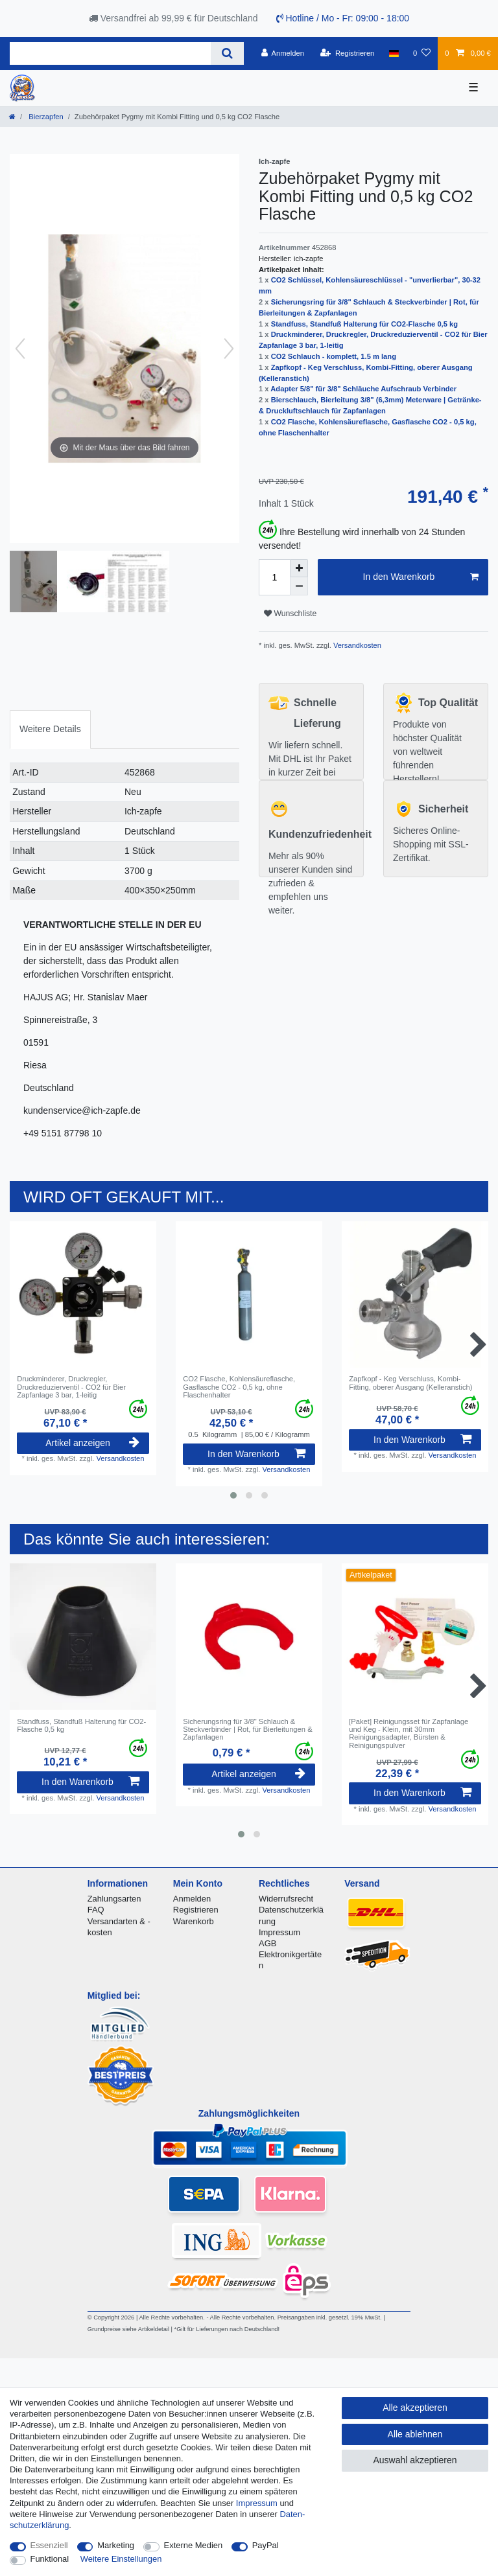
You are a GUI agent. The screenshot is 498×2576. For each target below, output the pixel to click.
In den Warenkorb (421, 577)
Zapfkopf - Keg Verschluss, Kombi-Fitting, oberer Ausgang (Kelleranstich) (410, 1382)
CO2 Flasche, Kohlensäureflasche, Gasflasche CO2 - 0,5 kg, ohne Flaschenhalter (239, 1387)
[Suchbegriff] (110, 53)
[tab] (50, 729)
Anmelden (192, 1898)
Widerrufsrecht (286, 1898)
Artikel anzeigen (92, 1443)
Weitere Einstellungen (121, 2559)
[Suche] (227, 53)
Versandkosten (356, 645)
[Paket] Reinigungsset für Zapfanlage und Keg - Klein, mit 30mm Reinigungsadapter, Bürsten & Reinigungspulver (408, 1733)
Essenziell (49, 2545)
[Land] (394, 53)
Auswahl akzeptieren (414, 2460)
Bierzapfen (45, 117)
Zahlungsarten (114, 1898)
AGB (267, 1943)
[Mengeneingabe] (274, 577)
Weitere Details (50, 729)
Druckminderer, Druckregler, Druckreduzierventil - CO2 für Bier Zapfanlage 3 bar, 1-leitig (71, 1387)
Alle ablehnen (415, 2434)
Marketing (115, 2545)
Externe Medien (193, 2545)
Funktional (49, 2559)
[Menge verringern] (299, 586)
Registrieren (196, 1910)
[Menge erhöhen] (299, 568)
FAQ (96, 1910)
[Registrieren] (347, 53)
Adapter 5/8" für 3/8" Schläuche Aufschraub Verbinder (363, 389)
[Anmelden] (282, 53)
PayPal (265, 2545)
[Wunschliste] (422, 53)
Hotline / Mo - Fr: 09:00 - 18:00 (343, 18)
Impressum (279, 1932)
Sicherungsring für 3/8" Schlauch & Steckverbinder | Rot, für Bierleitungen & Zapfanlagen (247, 1730)
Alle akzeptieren (415, 2407)
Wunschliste (290, 613)
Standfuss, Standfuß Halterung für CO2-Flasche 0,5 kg (364, 324)
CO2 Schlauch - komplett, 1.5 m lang (333, 356)
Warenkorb (193, 1921)
